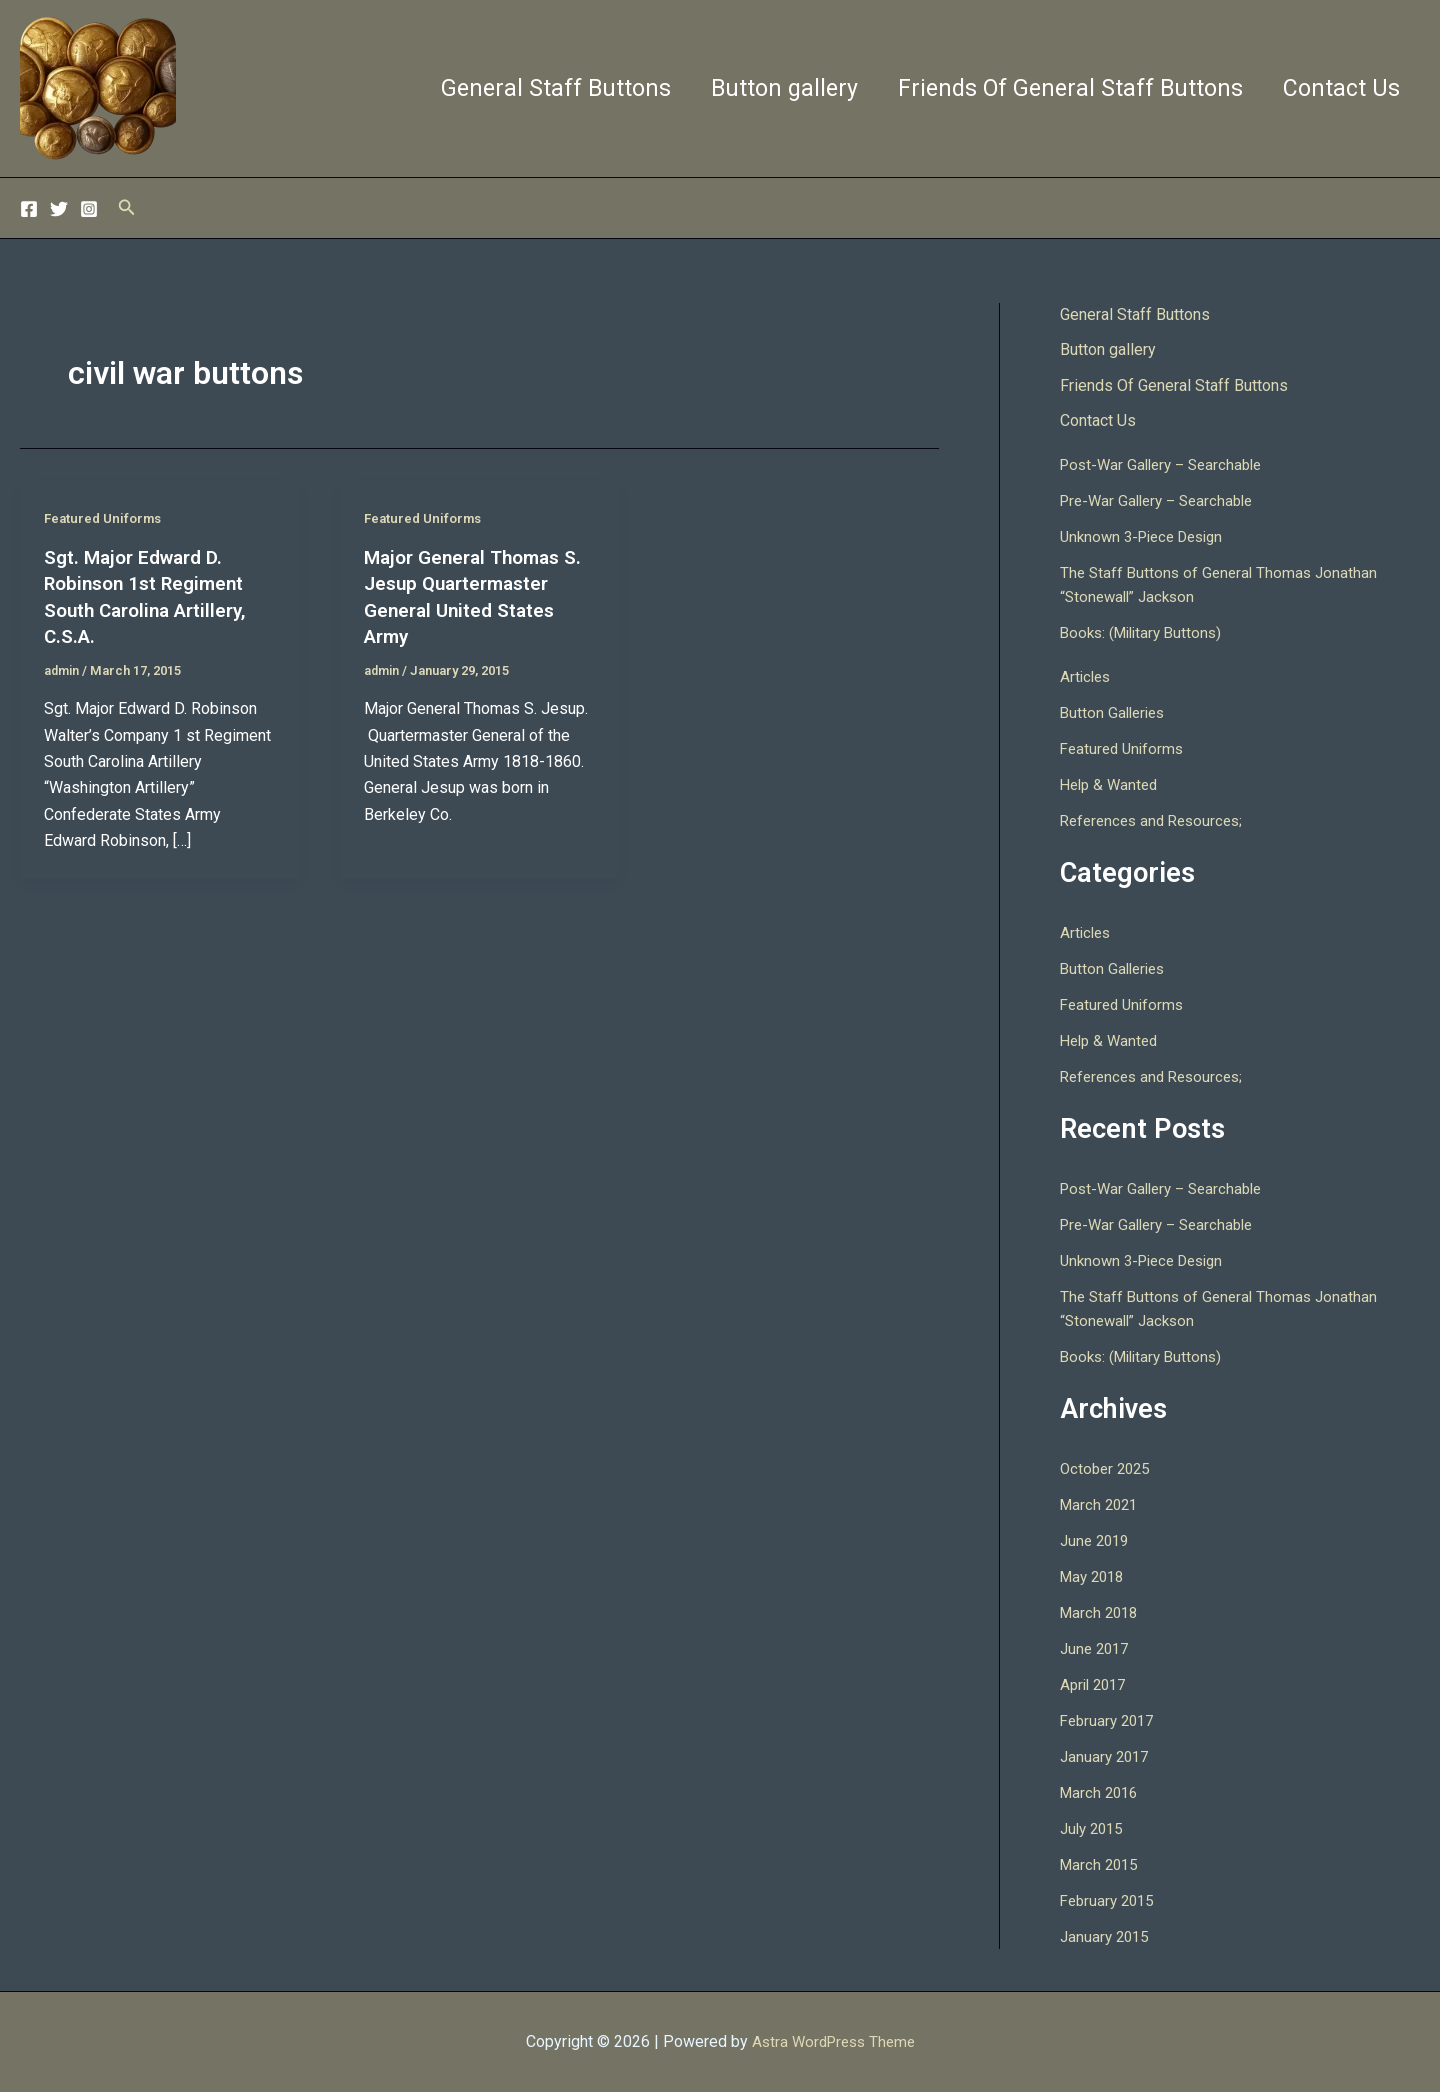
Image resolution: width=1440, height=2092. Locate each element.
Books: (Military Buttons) (1146, 634)
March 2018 (1101, 1614)
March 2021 (1101, 1506)
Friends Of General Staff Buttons (1061, 88)
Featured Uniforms (107, 518)
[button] (127, 207)
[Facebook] (29, 209)
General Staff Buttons (535, 88)
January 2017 (1107, 1758)
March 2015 (1101, 1866)
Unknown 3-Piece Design (1148, 538)
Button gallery (769, 88)
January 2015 (1107, 1938)
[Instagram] (89, 209)
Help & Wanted (1112, 786)
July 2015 (1094, 1830)
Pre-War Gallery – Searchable (1163, 502)
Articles (1087, 678)
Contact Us (1338, 88)
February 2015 (1110, 1902)
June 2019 (1097, 1542)
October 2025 (1108, 1470)
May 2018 (1095, 1578)
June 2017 (1097, 1650)
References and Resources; (1157, 822)
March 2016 (1101, 1794)
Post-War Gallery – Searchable (1167, 466)
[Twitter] (59, 209)
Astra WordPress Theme (833, 2041)
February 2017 (1110, 1722)
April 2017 (1096, 1686)
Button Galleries (1115, 714)
